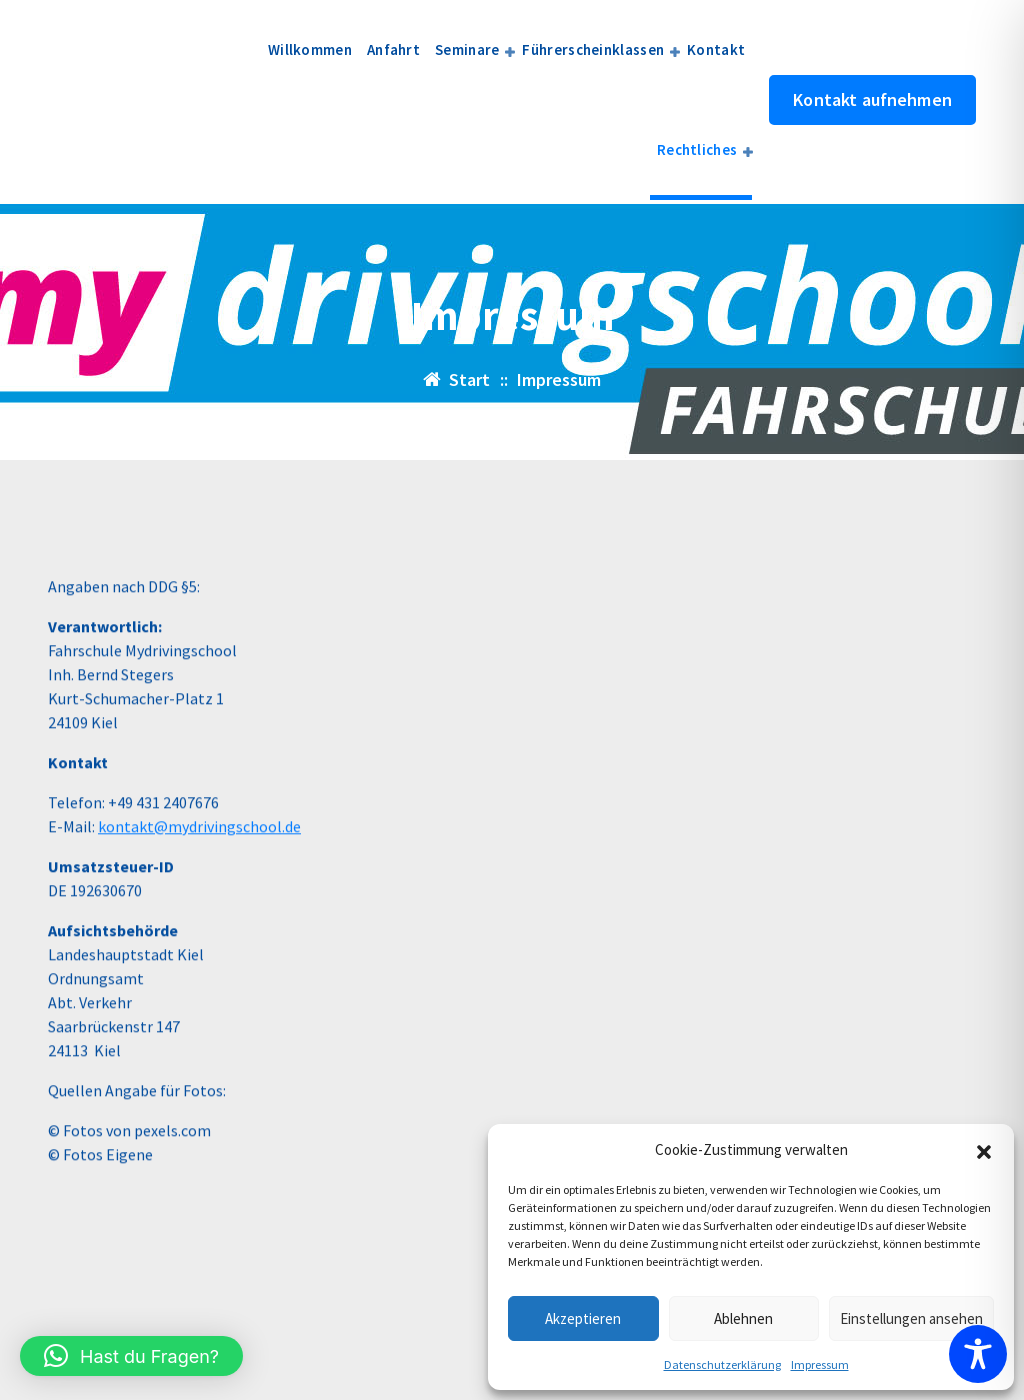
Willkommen (310, 49)
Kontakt (716, 49)
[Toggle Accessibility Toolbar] (978, 1354)
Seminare (467, 49)
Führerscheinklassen (593, 49)
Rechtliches (697, 149)
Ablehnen (743, 1318)
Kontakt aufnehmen (872, 99)
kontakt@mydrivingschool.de (199, 852)
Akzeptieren (583, 1318)
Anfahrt (393, 49)
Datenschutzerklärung (722, 1364)
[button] (984, 1150)
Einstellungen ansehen (911, 1318)
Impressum (820, 1364)
